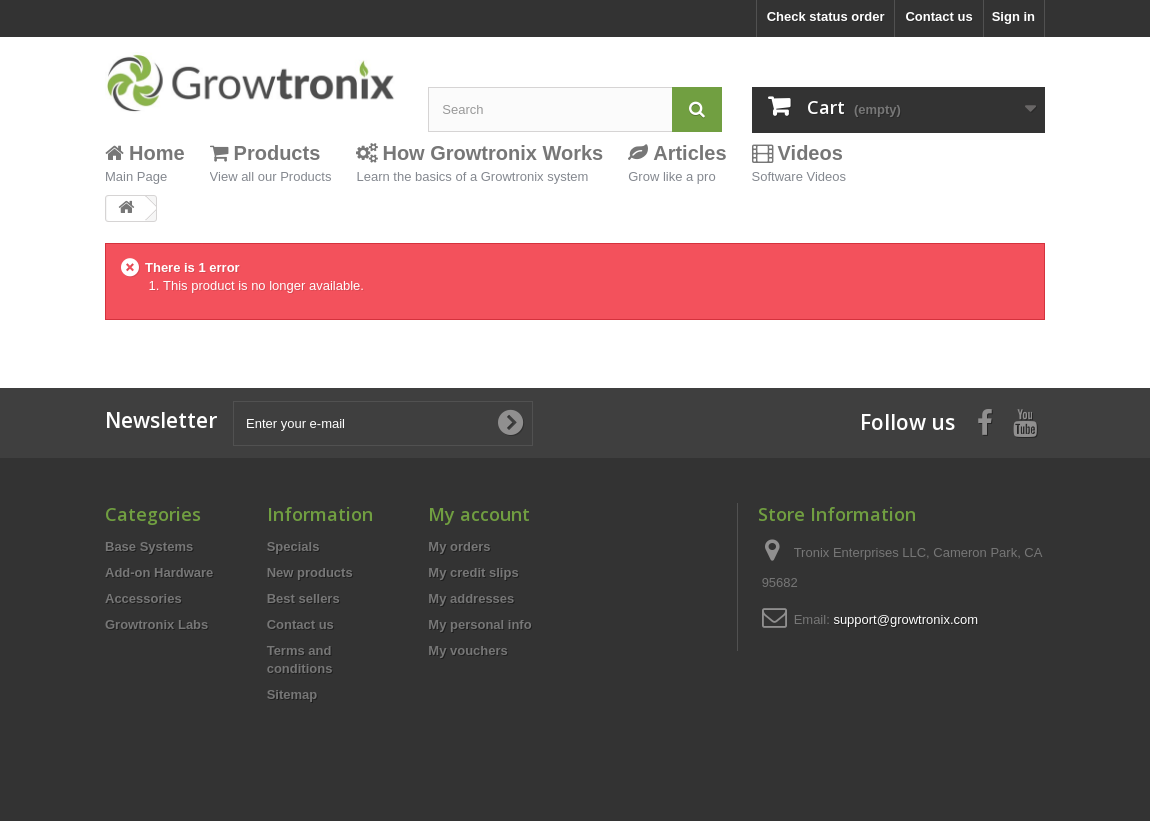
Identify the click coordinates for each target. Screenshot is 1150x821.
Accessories (143, 598)
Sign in (1013, 16)
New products (310, 572)
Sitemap (292, 694)
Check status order (826, 16)
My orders (459, 546)
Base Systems (149, 546)
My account (479, 514)
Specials (293, 546)
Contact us (938, 16)
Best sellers (303, 598)
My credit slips (473, 572)
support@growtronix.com (905, 619)
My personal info (479, 624)
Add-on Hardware (159, 572)
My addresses (471, 598)
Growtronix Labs (156, 624)
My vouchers (467, 650)
